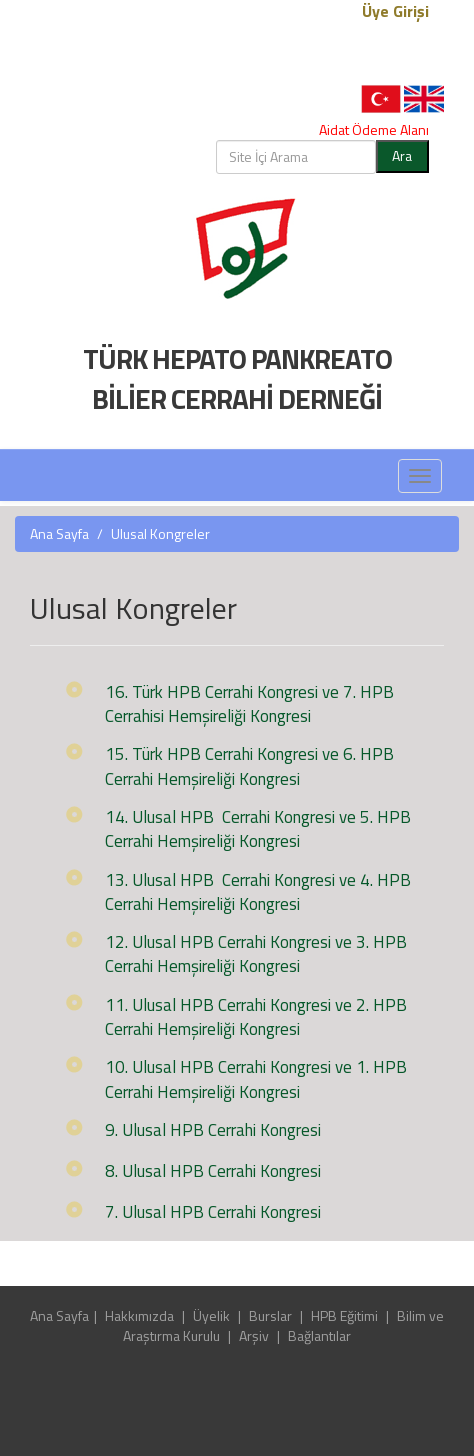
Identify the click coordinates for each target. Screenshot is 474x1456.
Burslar (270, 1315)
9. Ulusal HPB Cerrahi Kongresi (213, 1130)
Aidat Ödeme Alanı (374, 129)
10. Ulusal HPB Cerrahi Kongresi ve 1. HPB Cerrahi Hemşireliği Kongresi (256, 1079)
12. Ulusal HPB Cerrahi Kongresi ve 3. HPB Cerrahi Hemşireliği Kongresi (256, 954)
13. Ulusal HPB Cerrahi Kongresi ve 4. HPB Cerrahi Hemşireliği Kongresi (258, 892)
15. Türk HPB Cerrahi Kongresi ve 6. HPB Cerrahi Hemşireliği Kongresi (249, 766)
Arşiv (254, 1335)
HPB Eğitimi (344, 1315)
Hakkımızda (139, 1315)
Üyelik (211, 1315)
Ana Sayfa (59, 533)
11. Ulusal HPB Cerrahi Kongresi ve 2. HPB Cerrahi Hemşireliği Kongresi (256, 1017)
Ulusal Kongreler (160, 533)
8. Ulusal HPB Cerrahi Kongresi (213, 1171)
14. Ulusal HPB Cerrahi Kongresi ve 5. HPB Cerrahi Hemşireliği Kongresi (258, 829)
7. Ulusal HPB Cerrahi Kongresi (213, 1212)
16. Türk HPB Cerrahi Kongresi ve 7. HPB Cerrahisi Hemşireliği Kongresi (249, 704)
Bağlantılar (319, 1335)
